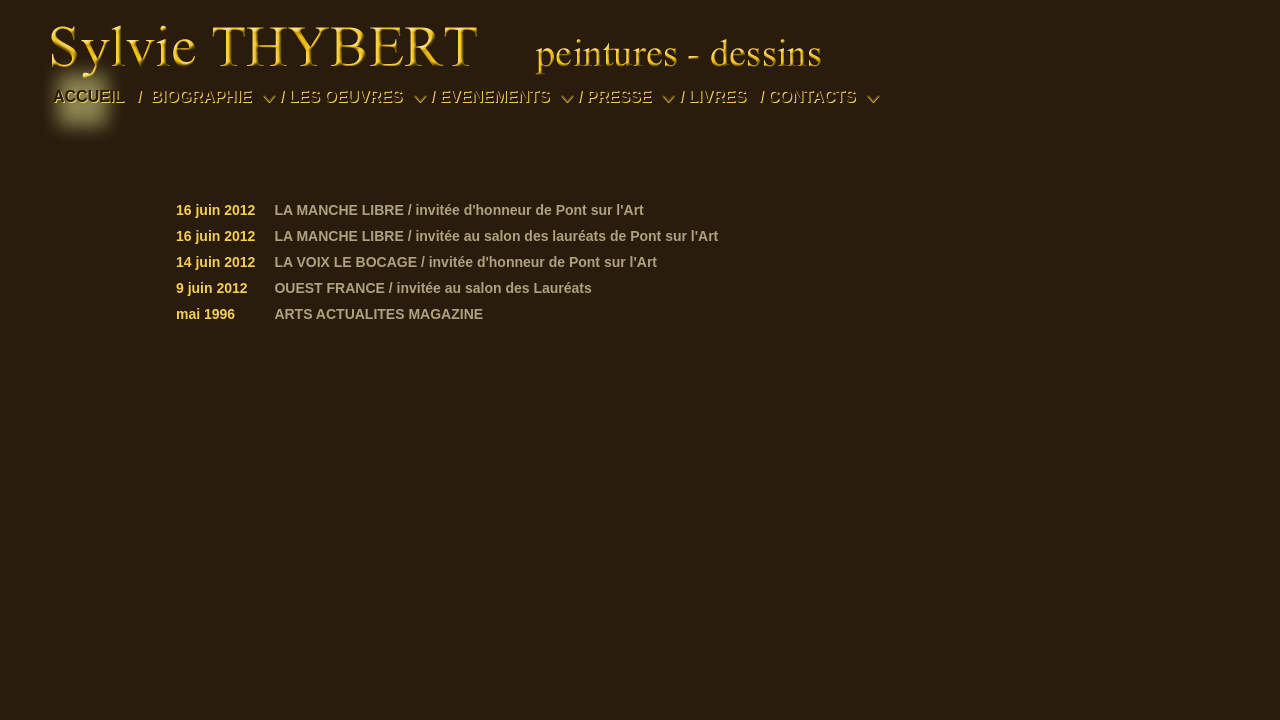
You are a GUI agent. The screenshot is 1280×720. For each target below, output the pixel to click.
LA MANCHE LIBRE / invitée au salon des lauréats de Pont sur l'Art (496, 236)
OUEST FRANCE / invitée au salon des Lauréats (432, 288)
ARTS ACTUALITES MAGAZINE (378, 314)
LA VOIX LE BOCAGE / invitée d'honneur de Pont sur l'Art (465, 262)
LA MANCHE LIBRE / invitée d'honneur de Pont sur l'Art (458, 210)
